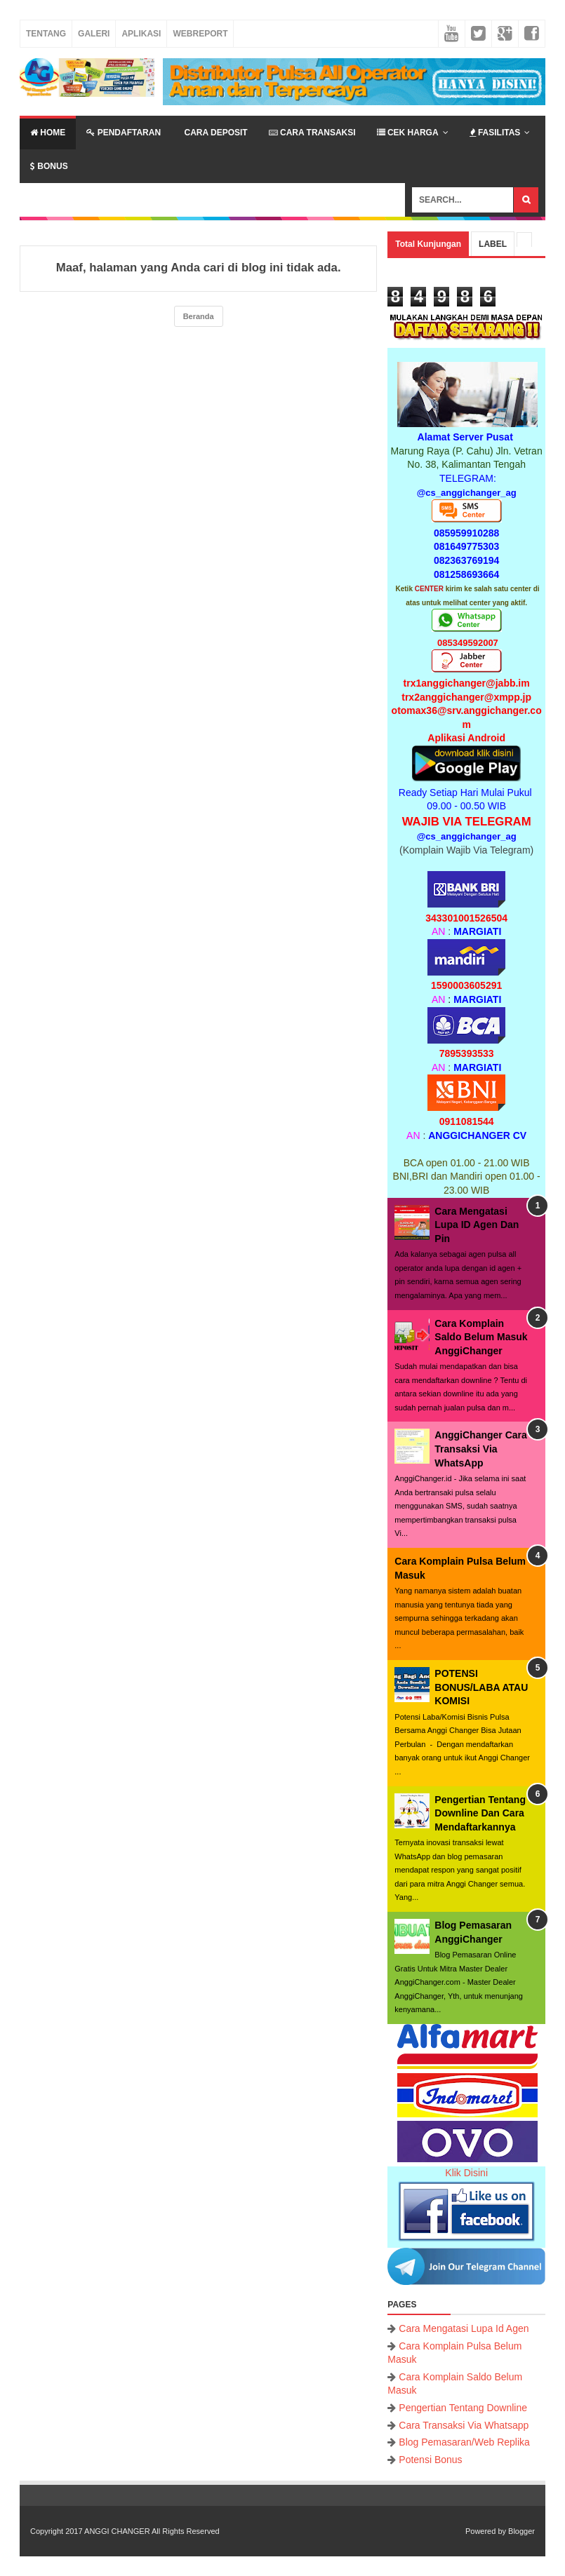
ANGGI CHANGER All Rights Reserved (152, 2531)
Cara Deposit (215, 132)
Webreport (200, 34)
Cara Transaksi (312, 132)
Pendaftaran (123, 132)
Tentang (46, 34)
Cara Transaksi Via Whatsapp (464, 2425)
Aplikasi (141, 34)
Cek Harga (408, 132)
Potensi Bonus (430, 2459)
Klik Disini (466, 2172)
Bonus (49, 166)
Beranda (198, 316)
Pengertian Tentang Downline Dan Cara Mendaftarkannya (480, 1813)
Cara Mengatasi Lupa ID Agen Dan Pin (476, 1225)
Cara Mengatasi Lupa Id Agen (464, 2328)
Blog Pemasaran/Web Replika (464, 2442)
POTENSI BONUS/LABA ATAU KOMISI (481, 1687)
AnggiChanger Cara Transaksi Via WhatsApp (480, 1448)
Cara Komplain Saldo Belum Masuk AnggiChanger (480, 1337)
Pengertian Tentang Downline (463, 2407)
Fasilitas (495, 132)
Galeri (93, 34)
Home (47, 132)
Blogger (521, 2531)
